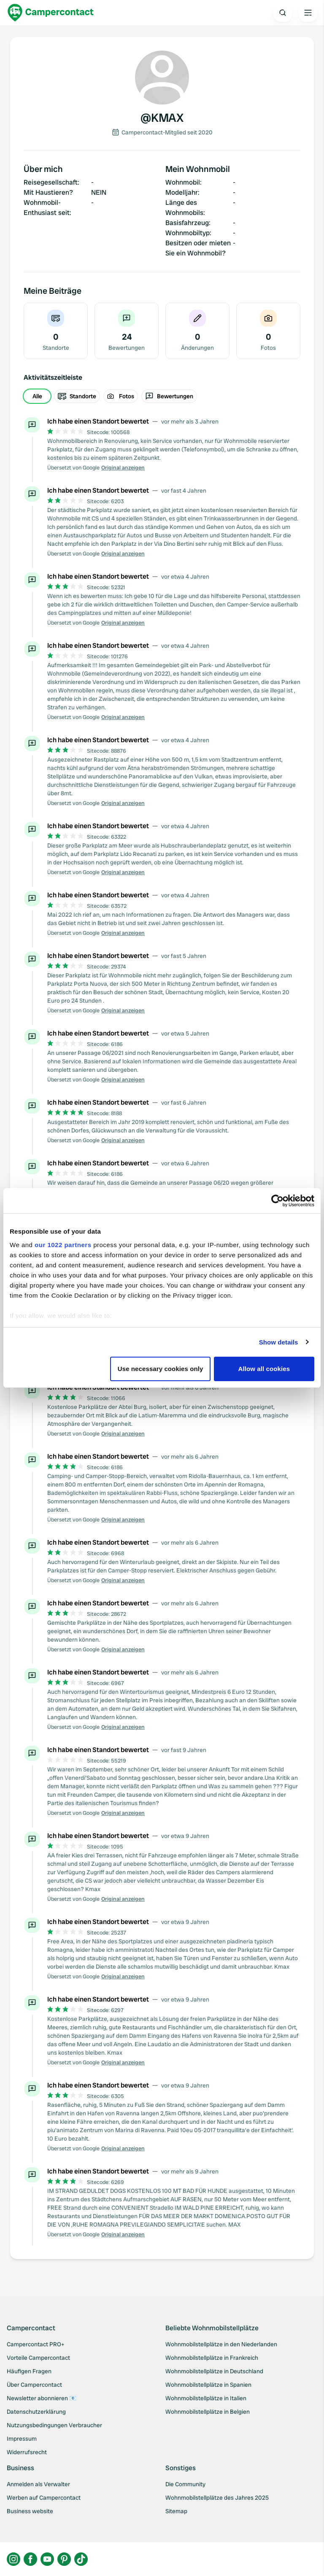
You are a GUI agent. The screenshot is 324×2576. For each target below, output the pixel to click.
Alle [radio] (37, 396)
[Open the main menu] (308, 12)
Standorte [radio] (77, 396)
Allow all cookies (264, 1368)
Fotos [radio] (120, 396)
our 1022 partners (63, 1244)
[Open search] (282, 12)
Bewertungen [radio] (169, 396)
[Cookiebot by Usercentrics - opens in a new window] (277, 1200)
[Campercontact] (50, 12)
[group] (162, 396)
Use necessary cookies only (160, 1368)
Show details (278, 1342)
